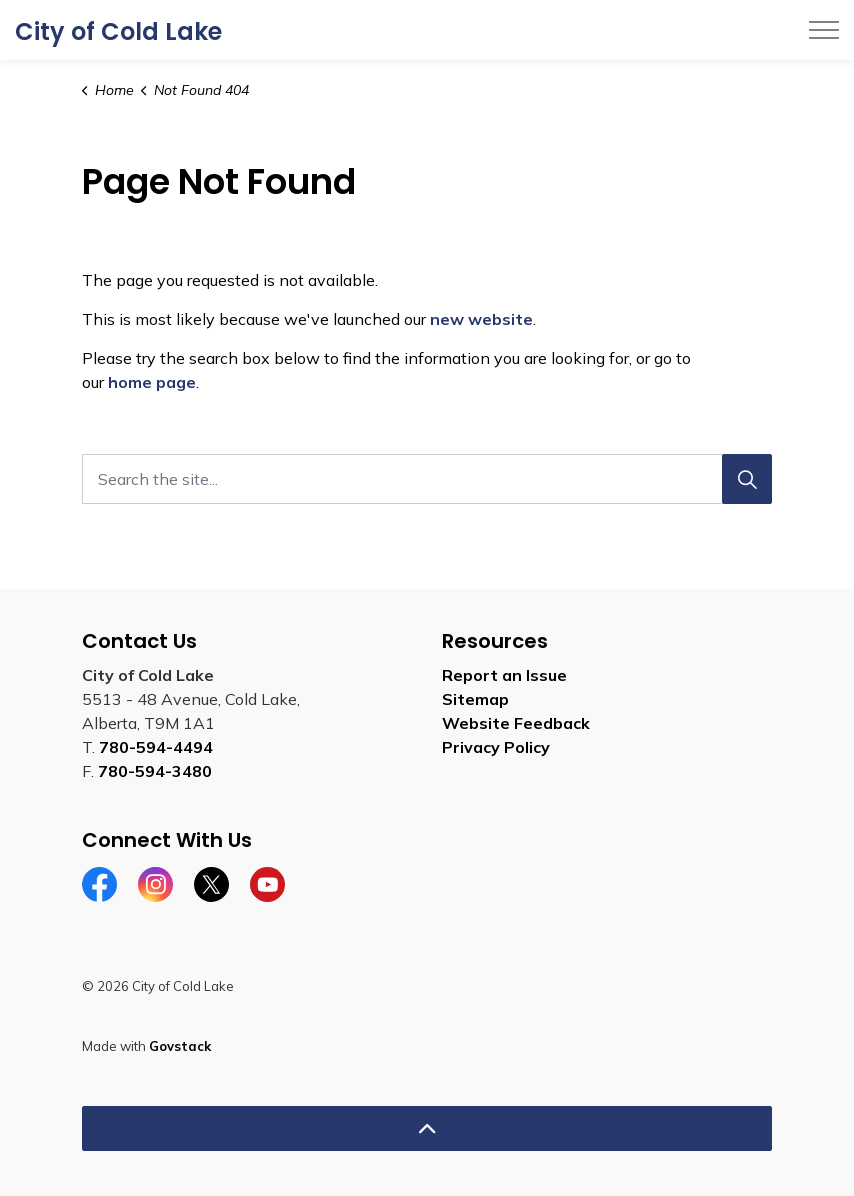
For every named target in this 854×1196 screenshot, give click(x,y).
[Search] (747, 479)
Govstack (180, 1046)
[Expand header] (824, 30)
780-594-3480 (155, 771)
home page (152, 382)
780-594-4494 (156, 747)
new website (481, 319)
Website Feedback (516, 723)
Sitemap (475, 699)
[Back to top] (427, 1128)
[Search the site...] (427, 479)
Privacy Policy (496, 747)
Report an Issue (504, 675)
